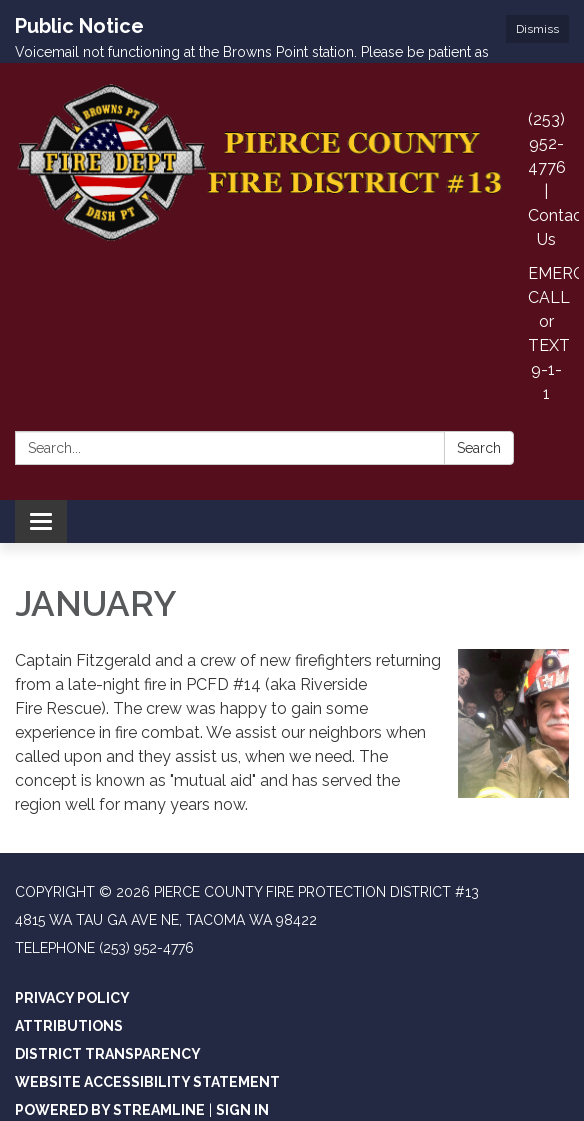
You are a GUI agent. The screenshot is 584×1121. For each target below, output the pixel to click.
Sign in (242, 1067)
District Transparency (108, 1011)
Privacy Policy (72, 955)
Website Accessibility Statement (147, 1039)
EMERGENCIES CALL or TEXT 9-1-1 (553, 290)
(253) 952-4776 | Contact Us (553, 136)
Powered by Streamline (110, 1067)
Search (479, 405)
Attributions (69, 983)
